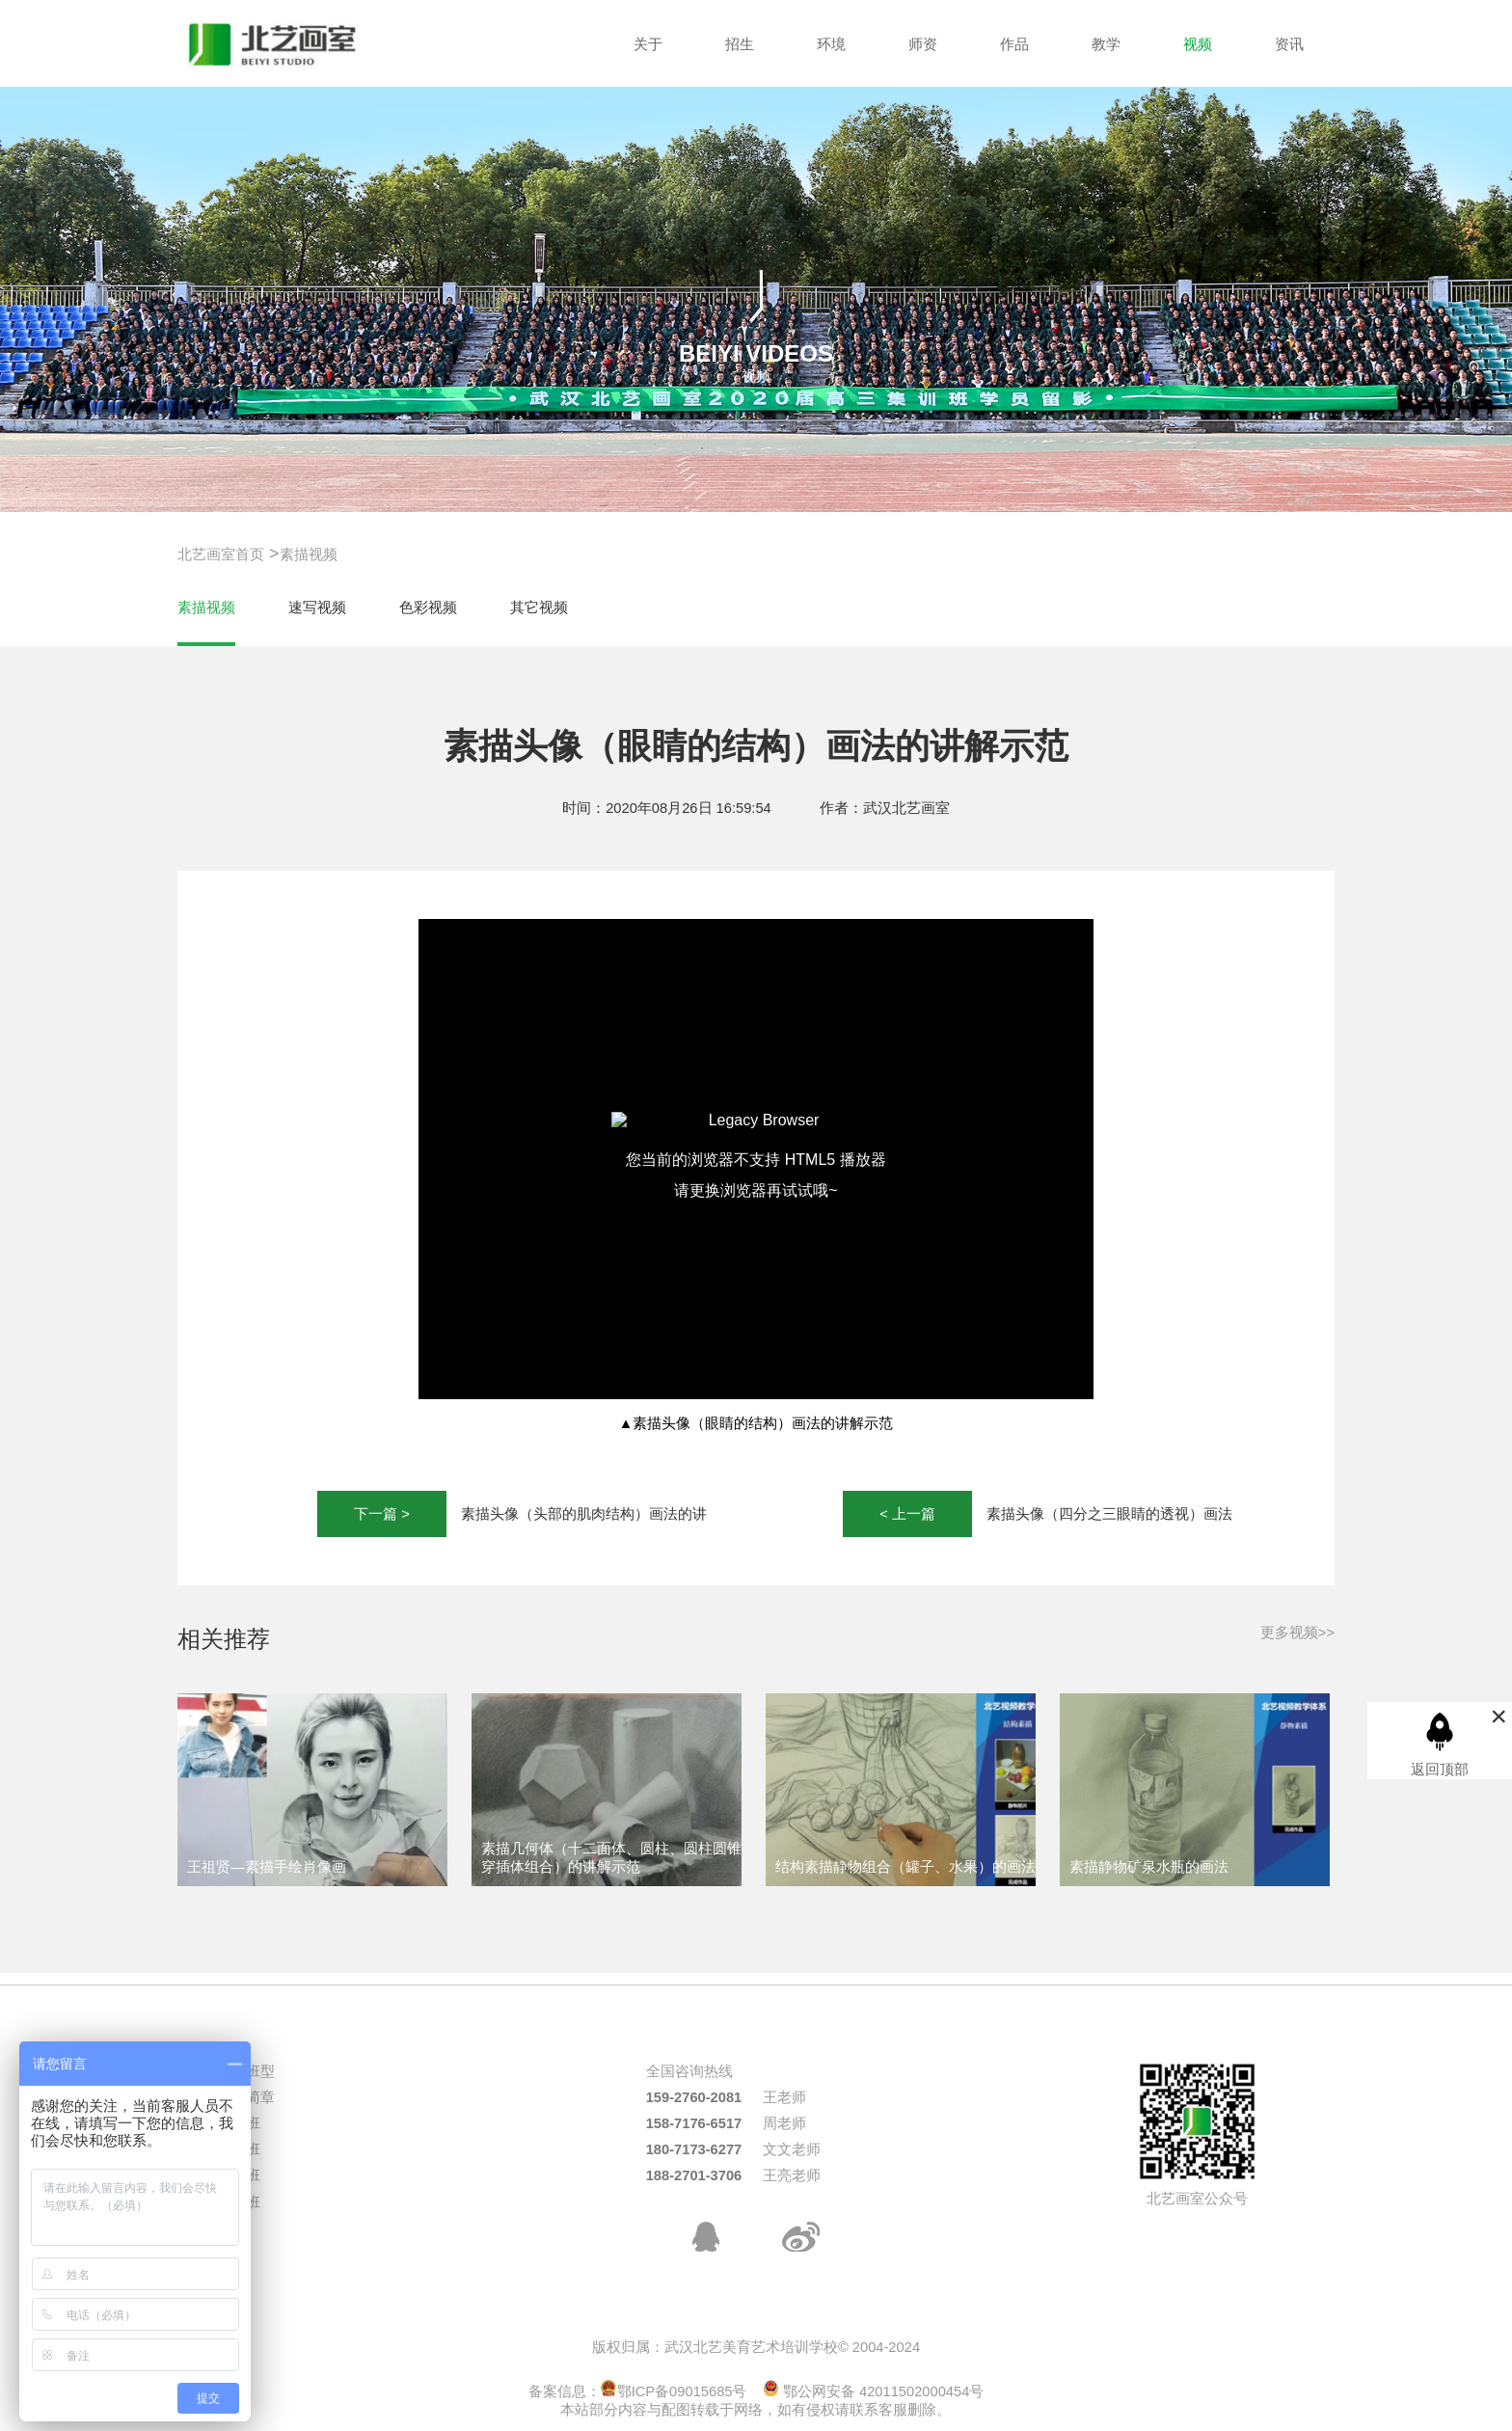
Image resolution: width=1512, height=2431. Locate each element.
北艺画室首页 (220, 554)
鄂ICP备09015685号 (674, 2391)
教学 (1106, 44)
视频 (1197, 44)
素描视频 (309, 554)
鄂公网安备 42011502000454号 (874, 2391)
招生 (739, 44)
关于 (648, 44)
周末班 (238, 2202)
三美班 (238, 2149)
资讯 (1289, 44)
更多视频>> (1297, 1632)
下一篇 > (382, 1514)
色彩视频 (428, 607)
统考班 (238, 2123)
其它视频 (539, 607)
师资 (922, 44)
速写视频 (317, 607)
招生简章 (246, 2097)
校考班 (238, 2175)
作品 (1014, 44)
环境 (831, 44)
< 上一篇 (907, 1514)
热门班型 (246, 2071)
